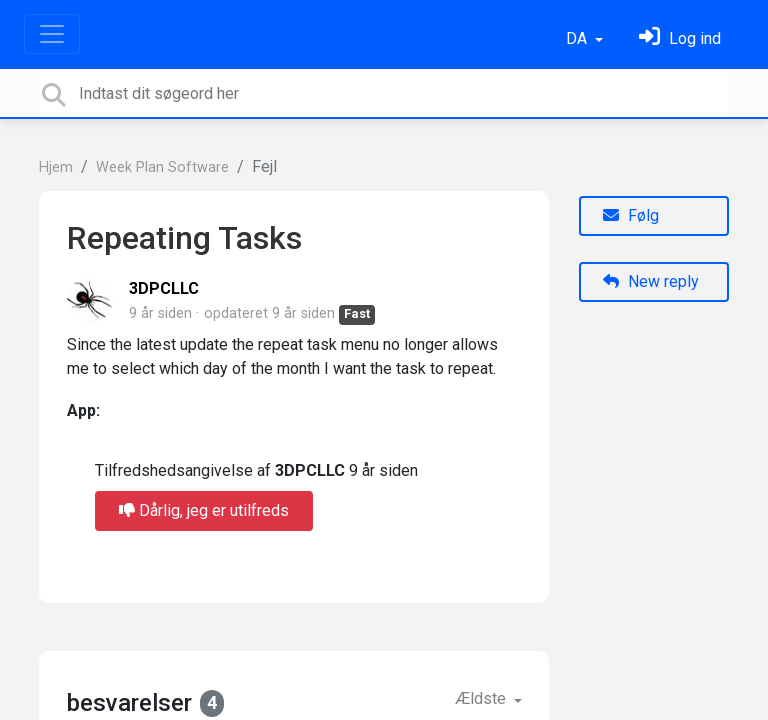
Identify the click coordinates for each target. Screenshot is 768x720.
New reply (651, 281)
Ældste (482, 698)
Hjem (56, 167)
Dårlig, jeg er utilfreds (204, 510)
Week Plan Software (162, 167)
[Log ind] (680, 38)
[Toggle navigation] (52, 34)
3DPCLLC (164, 288)
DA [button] (578, 38)
